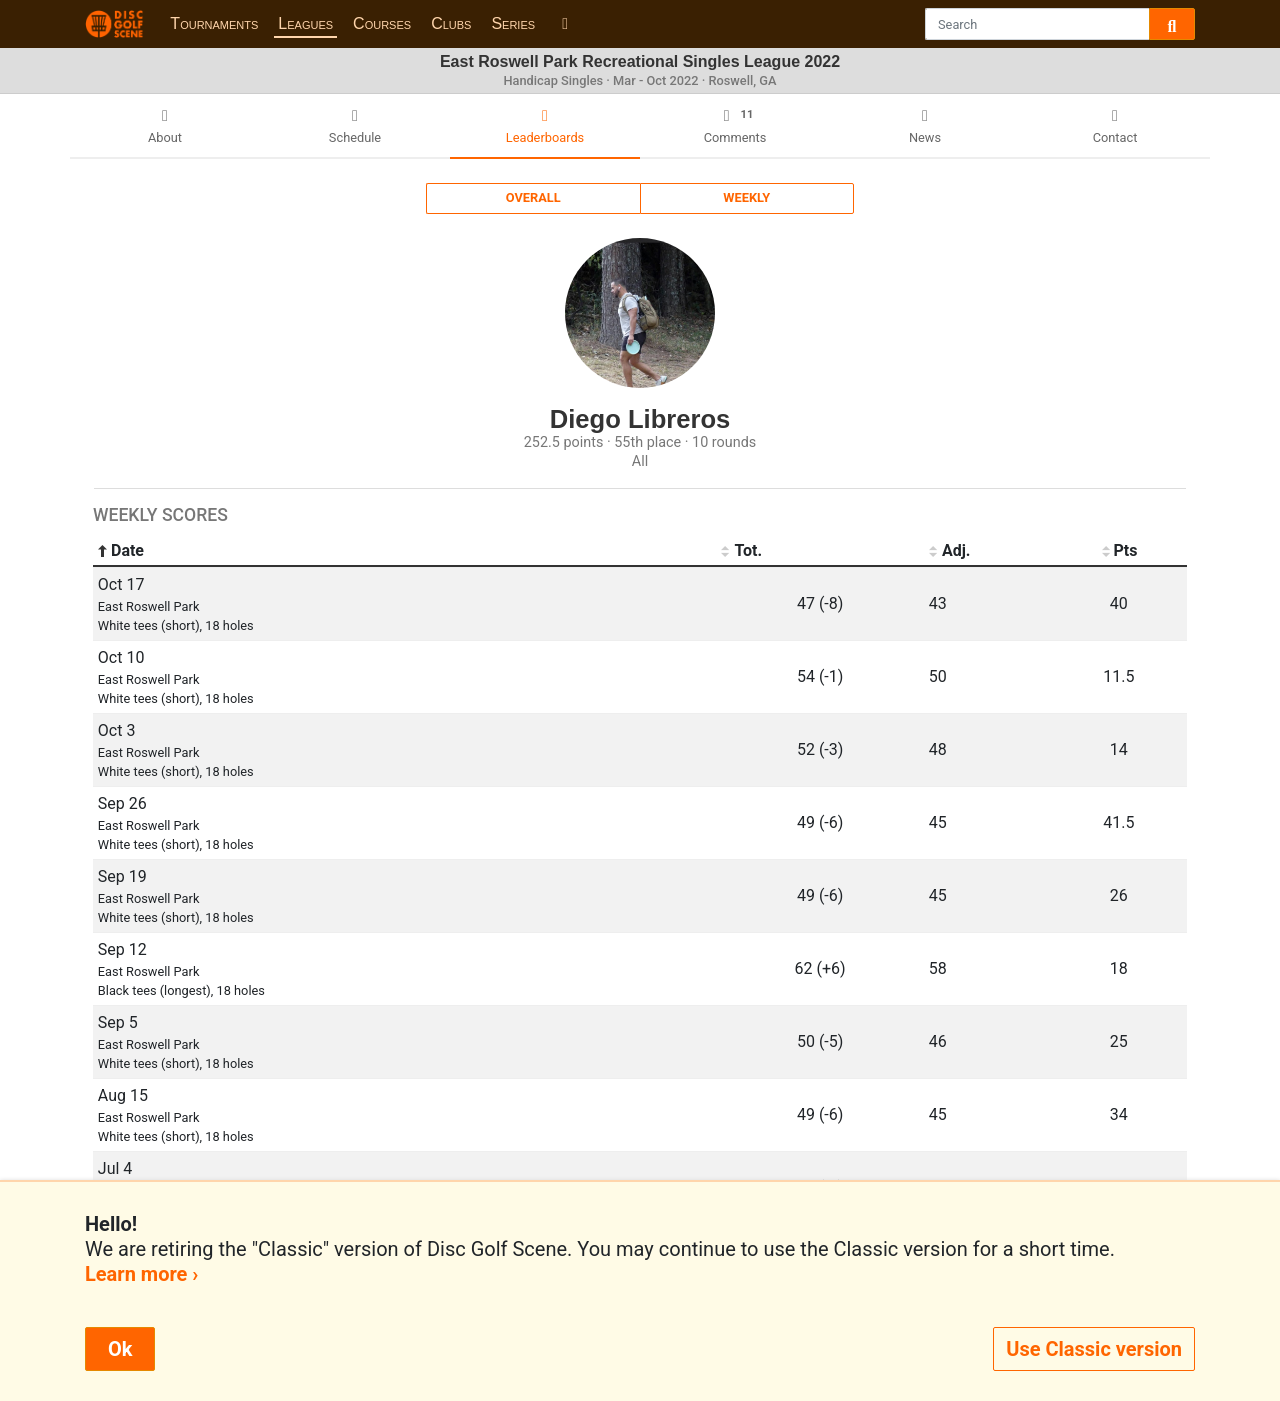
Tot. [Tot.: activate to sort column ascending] (741, 551)
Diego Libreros (640, 419)
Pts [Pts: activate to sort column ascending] (1118, 551)
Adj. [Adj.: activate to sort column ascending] (950, 551)
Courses (382, 23)
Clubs (451, 23)
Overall (533, 197)
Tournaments (214, 23)
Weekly (746, 197)
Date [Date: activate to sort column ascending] (121, 551)
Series (513, 23)
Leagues (305, 23)
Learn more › (141, 1274)
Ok (120, 1349)
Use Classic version (1094, 1349)
